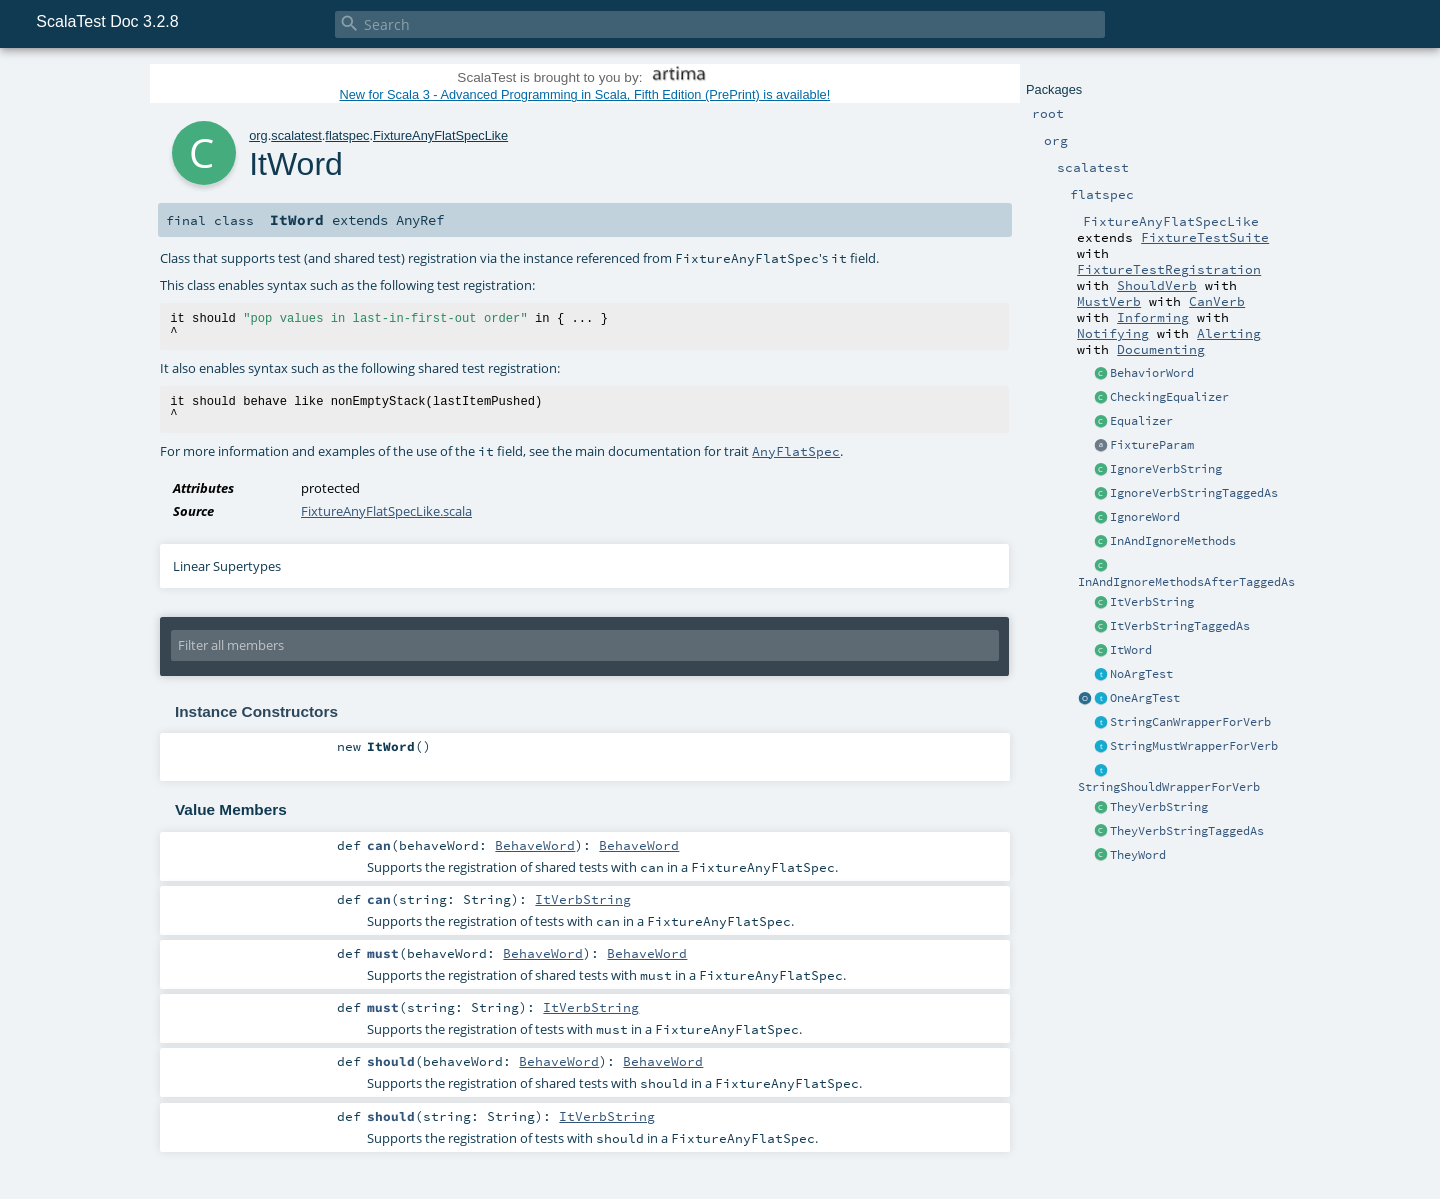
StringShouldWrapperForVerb (1169, 787)
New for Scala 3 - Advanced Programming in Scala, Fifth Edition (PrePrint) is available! (584, 94)
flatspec (347, 135)
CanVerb (1217, 301)
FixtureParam (1152, 445)
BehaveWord (535, 845)
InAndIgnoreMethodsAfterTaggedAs (1186, 582)
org (258, 135)
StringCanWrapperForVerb (1190, 722)
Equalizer (1141, 421)
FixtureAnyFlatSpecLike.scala (386, 511)
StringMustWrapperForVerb (1194, 746)
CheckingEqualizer (1169, 397)
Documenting (1161, 349)
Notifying (1113, 333)
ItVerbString (1152, 602)
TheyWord (1138, 855)
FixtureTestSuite (1205, 237)
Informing (1153, 317)
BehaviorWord (1152, 373)
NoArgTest (1141, 674)
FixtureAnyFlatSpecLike (440, 135)
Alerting (1229, 333)
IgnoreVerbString (1166, 469)
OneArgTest (1145, 698)
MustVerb (1109, 301)
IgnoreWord (1145, 517)
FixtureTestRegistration (1169, 269)
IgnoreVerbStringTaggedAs (1194, 493)
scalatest (296, 135)
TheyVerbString (1159, 807)
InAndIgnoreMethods (1173, 541)
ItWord (1131, 650)
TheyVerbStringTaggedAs (1187, 831)
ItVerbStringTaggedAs (1180, 626)
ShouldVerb (1157, 285)
